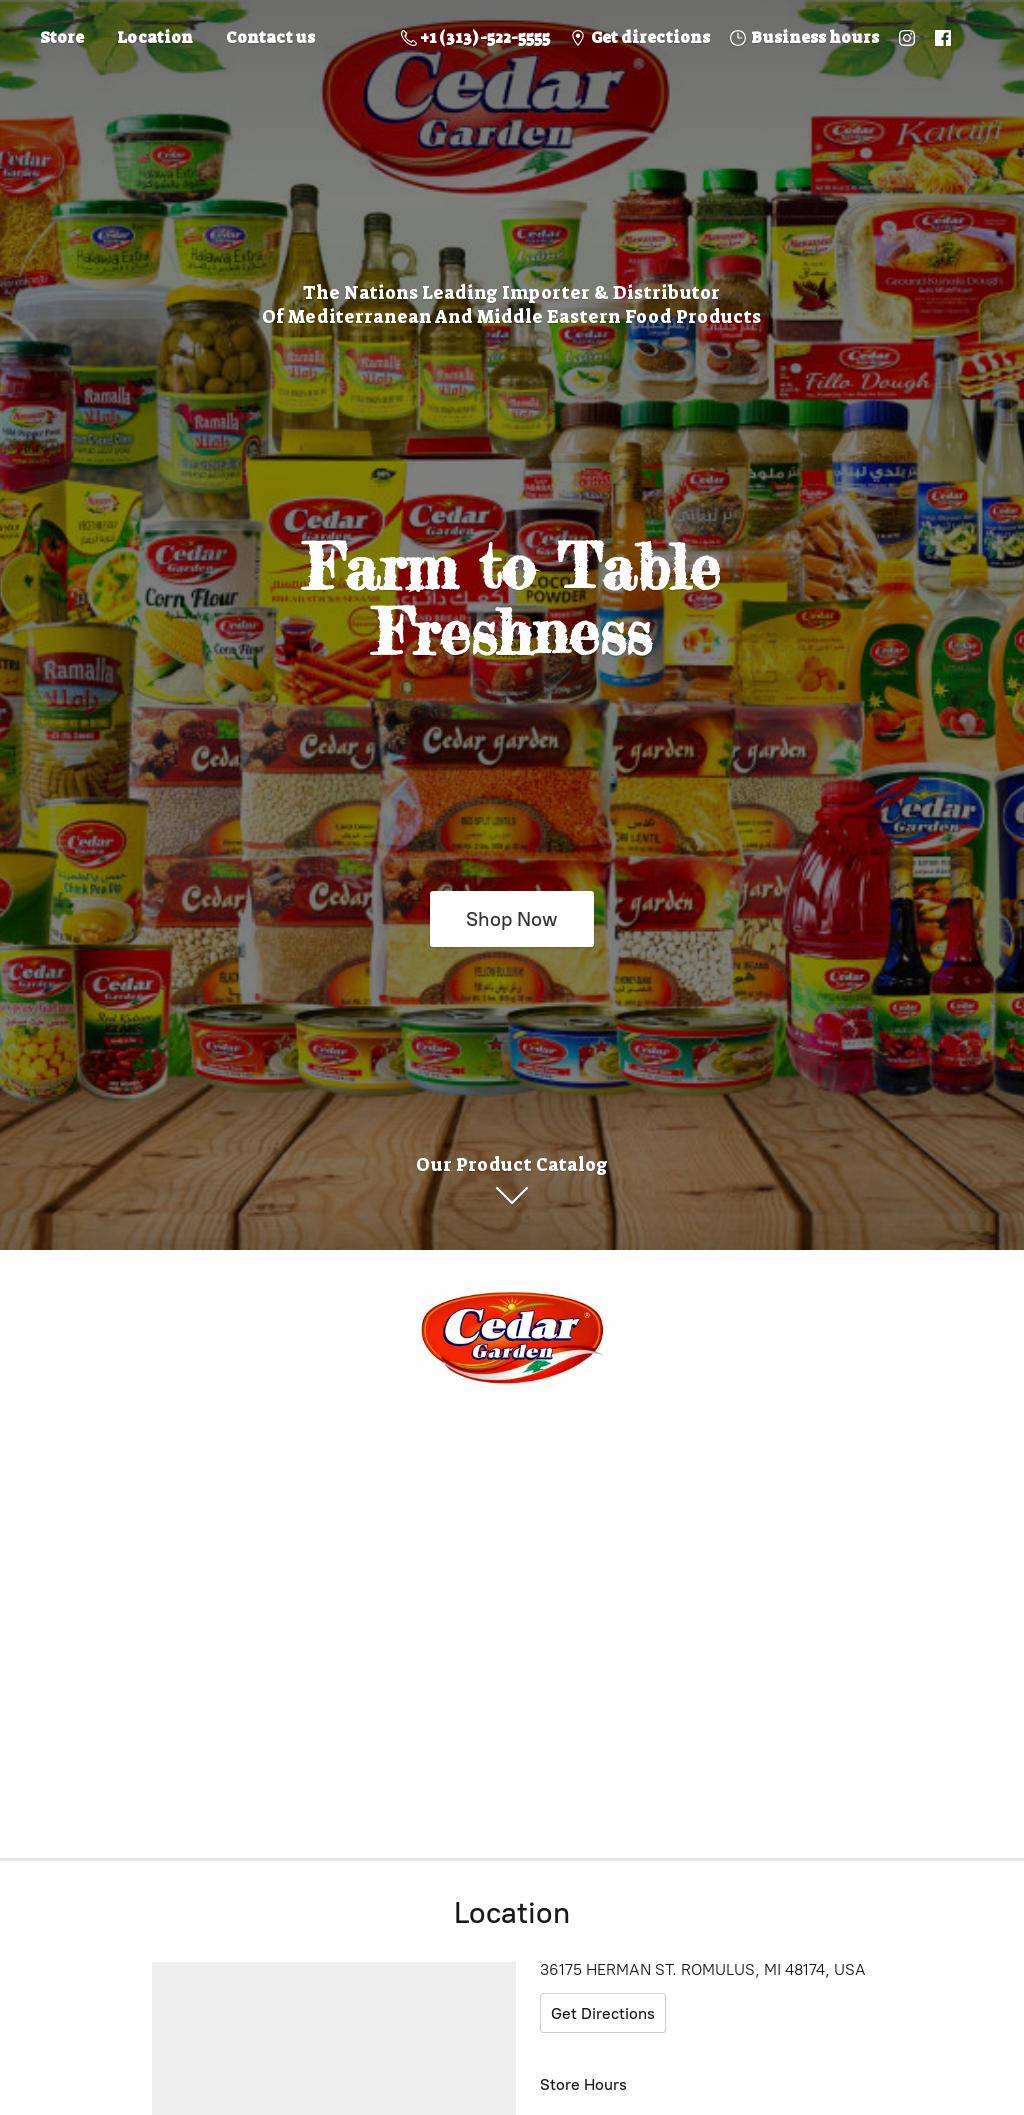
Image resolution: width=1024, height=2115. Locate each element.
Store (62, 37)
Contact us (270, 37)
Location (155, 37)
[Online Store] (512, 1338)
